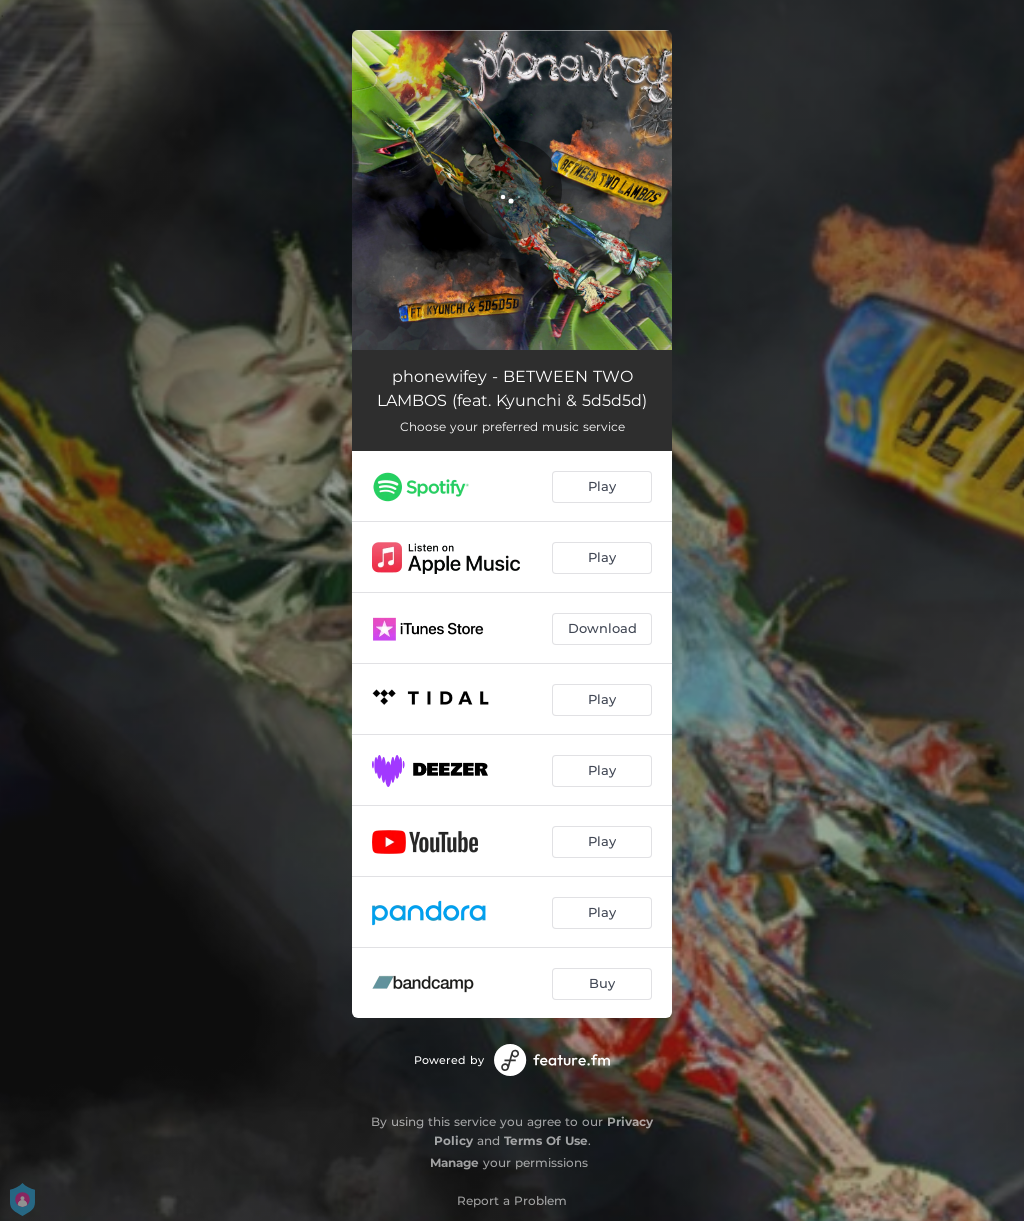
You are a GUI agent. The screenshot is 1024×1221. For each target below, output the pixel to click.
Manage (454, 1162)
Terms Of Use (546, 1140)
